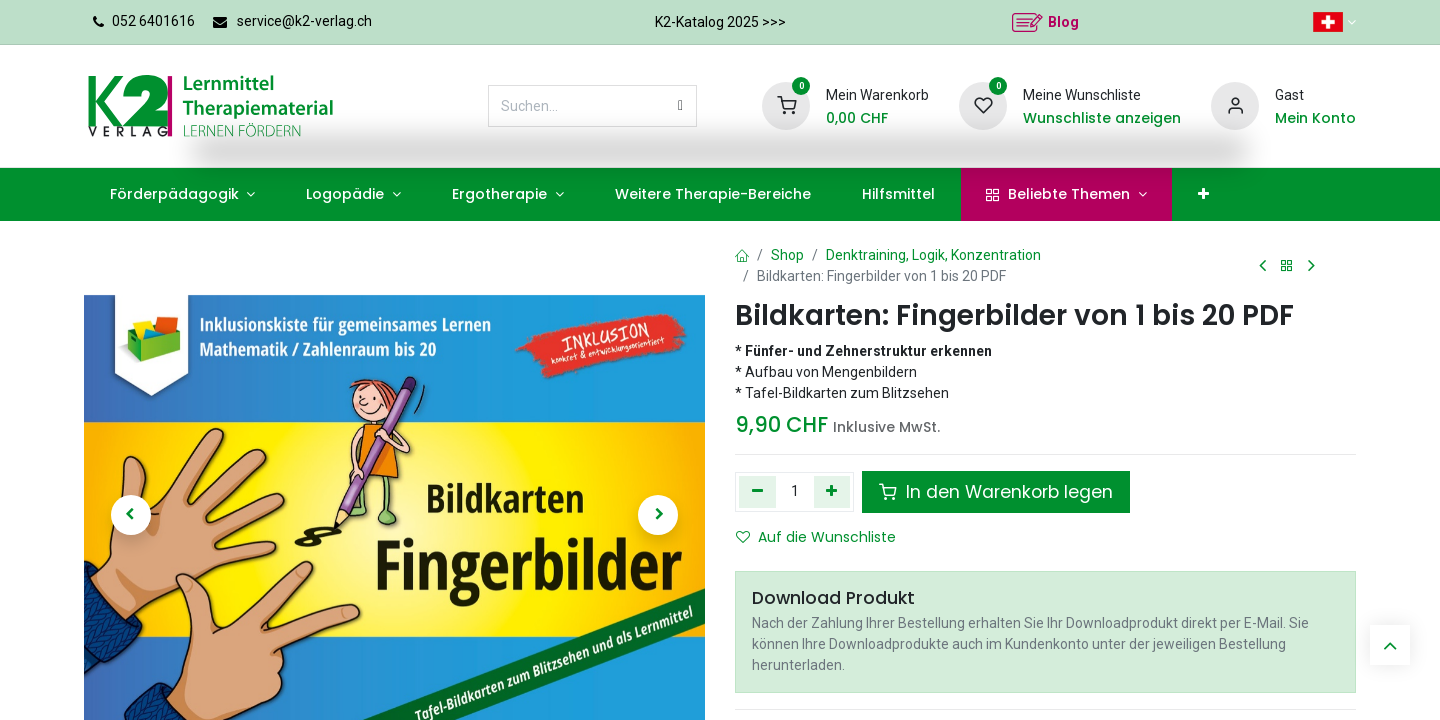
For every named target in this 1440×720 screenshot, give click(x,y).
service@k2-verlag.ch (304, 21)
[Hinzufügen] (832, 492)
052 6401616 (153, 21)
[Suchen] (680, 106)
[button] (130, 515)
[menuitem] (182, 194)
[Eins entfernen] (757, 492)
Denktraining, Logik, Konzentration (933, 255)
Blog (1063, 22)
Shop (787, 255)
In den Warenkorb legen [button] (996, 492)
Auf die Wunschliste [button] (816, 537)
